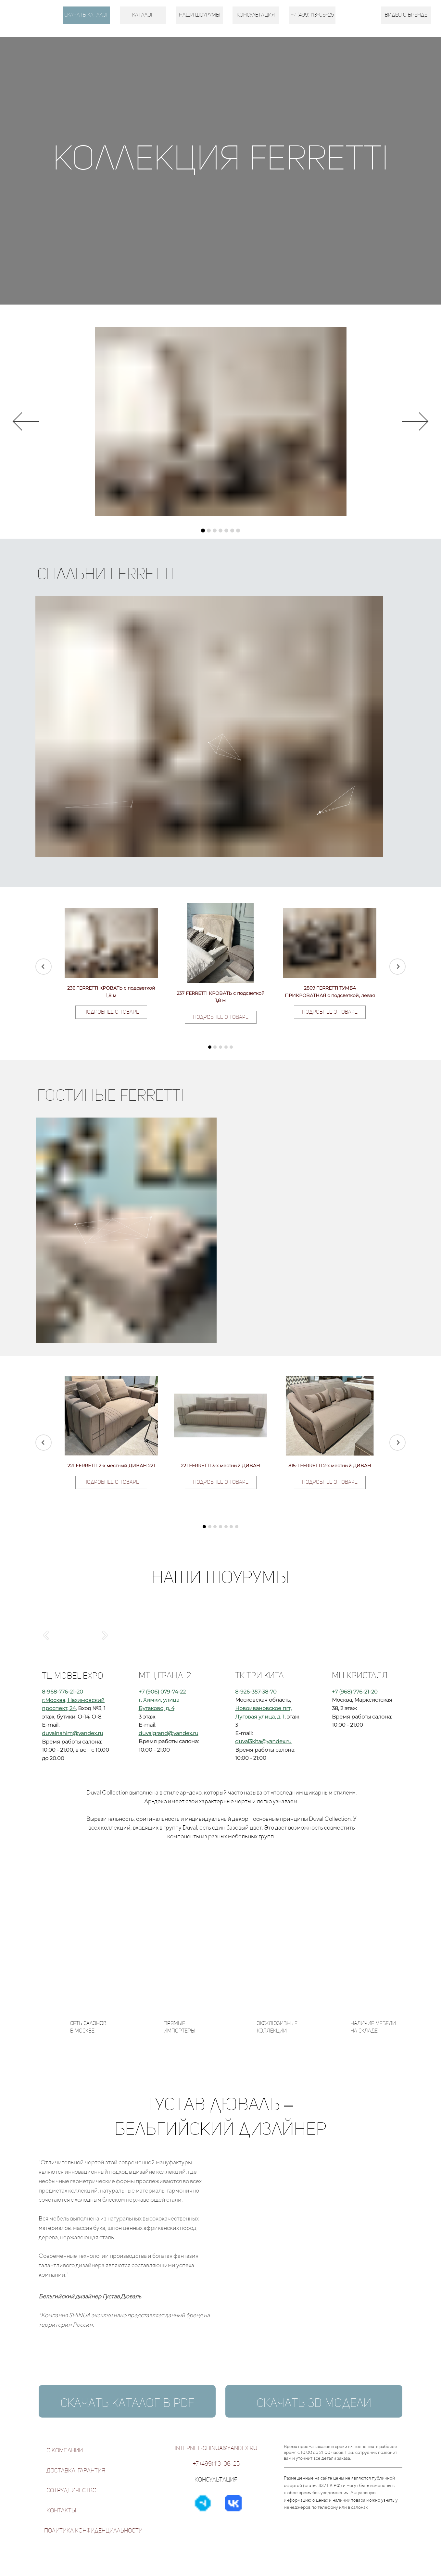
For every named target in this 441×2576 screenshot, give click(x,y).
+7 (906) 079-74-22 (162, 1692)
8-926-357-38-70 (256, 1692)
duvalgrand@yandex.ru (168, 1733)
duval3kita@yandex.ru (263, 1741)
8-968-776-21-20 (62, 1692)
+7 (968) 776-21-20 (355, 1692)
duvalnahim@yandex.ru (72, 1733)
